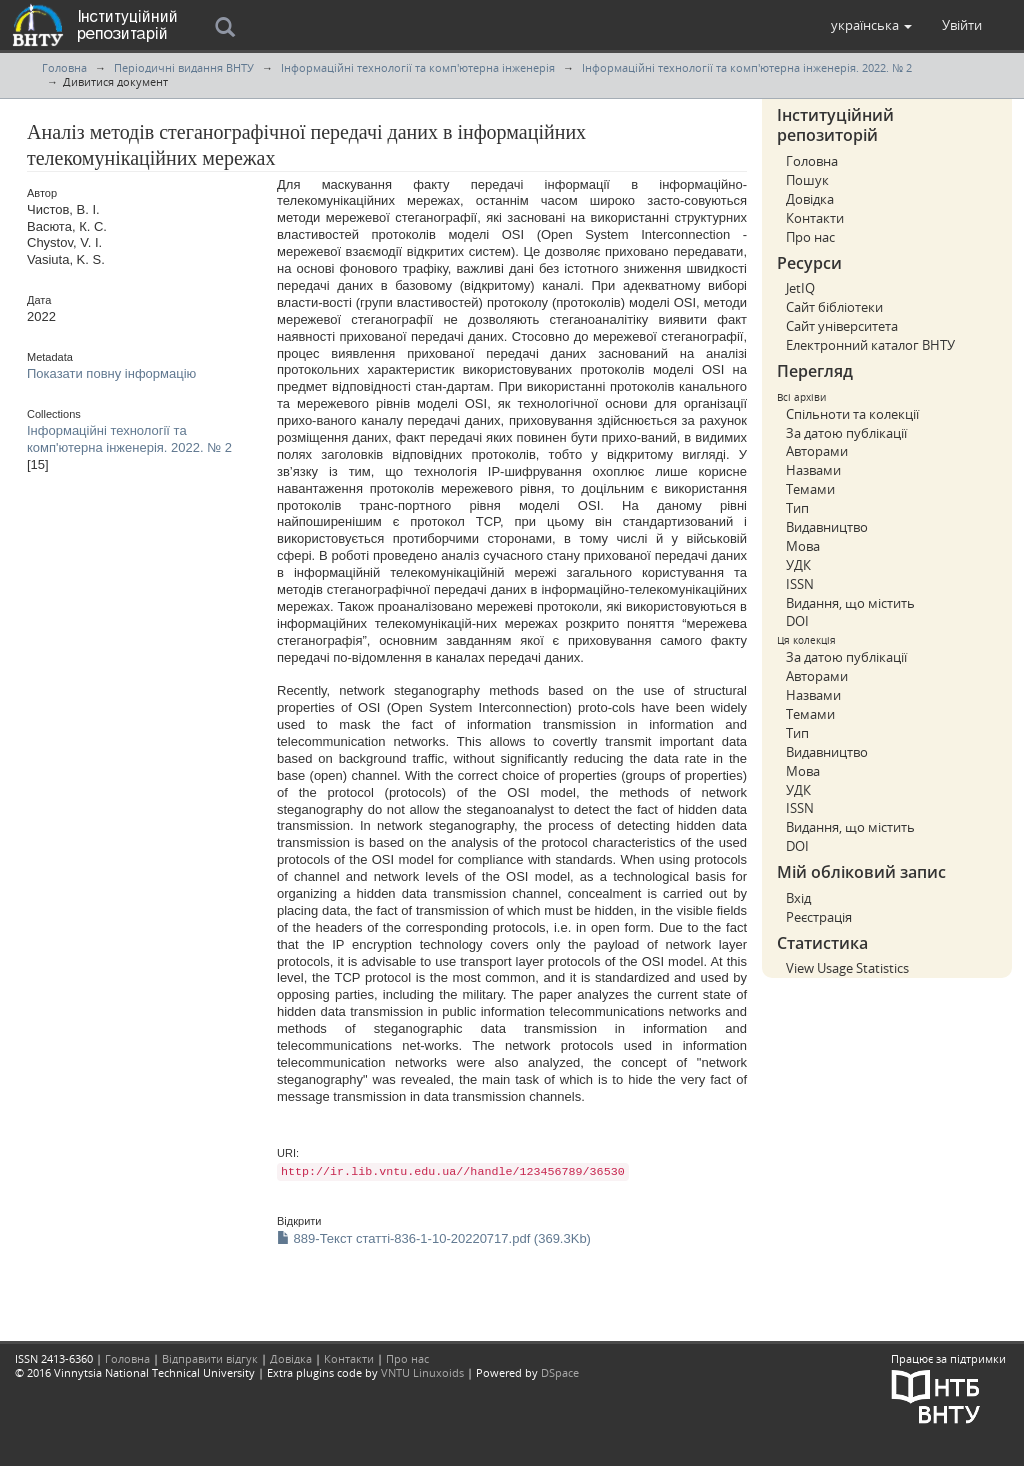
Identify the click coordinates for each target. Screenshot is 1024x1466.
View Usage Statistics (847, 968)
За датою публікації (846, 433)
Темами (810, 489)
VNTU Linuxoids (422, 1372)
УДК (798, 565)
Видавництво (827, 527)
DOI (797, 621)
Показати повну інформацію (111, 373)
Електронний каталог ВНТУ (870, 345)
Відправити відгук (210, 1358)
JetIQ (800, 288)
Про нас (810, 237)
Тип (797, 508)
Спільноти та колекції (852, 414)
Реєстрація (819, 917)
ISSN (800, 584)
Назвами (813, 470)
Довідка (810, 199)
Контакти (815, 218)
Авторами (817, 451)
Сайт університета (842, 326)
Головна (64, 67)
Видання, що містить (850, 603)
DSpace (560, 1372)
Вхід (798, 898)
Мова (803, 546)
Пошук (807, 180)
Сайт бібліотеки (834, 307)
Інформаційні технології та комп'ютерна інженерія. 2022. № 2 (747, 67)
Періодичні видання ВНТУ (184, 67)
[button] (871, 25)
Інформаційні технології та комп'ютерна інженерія (418, 67)
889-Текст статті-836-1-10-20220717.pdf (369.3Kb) (434, 1238)
